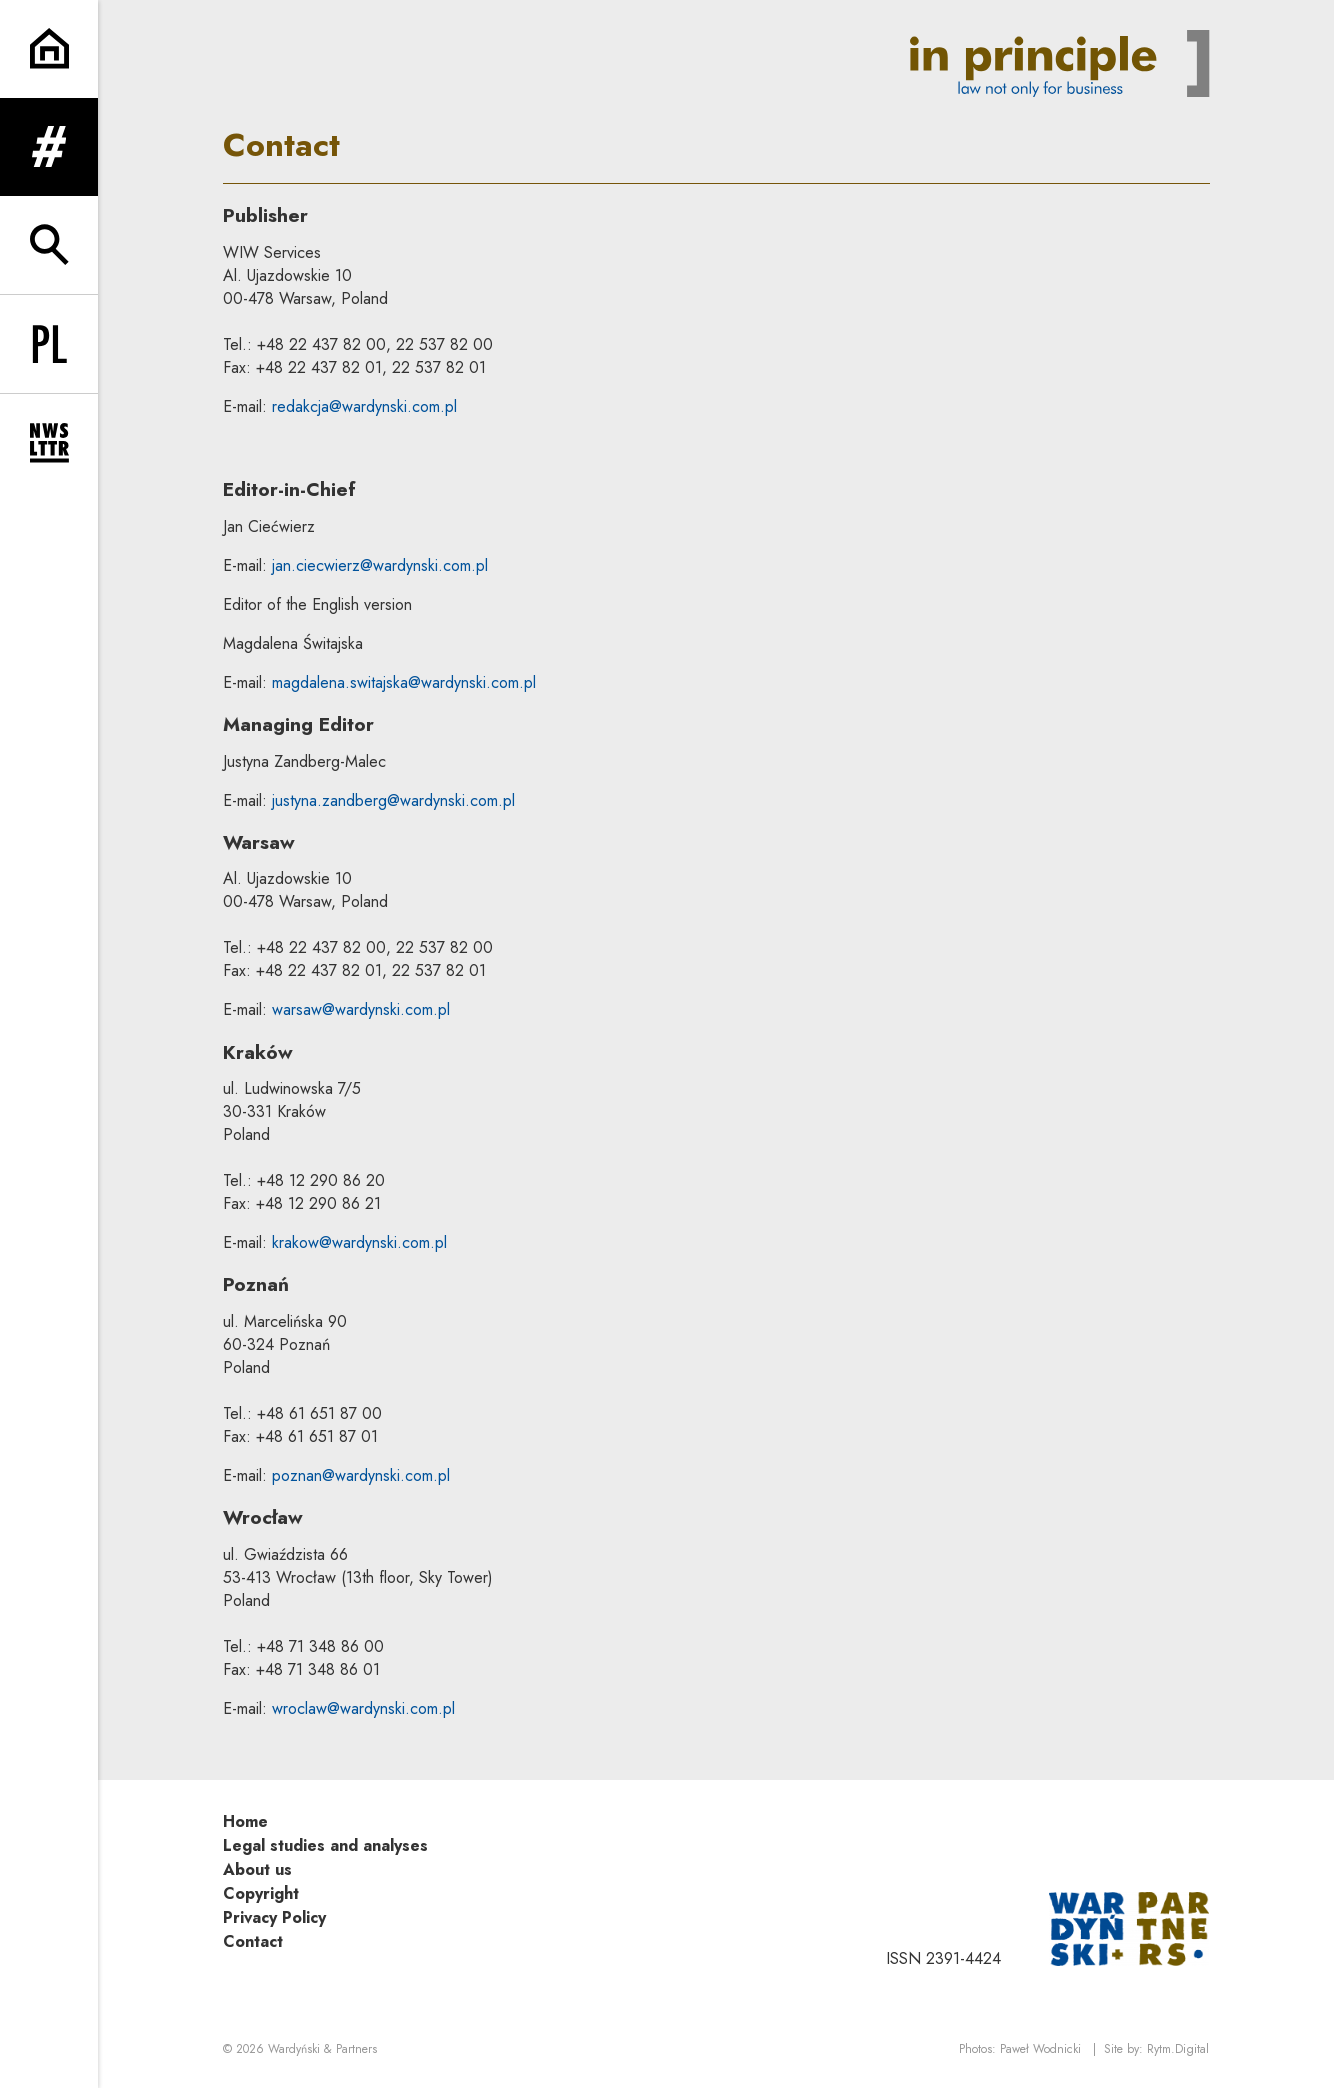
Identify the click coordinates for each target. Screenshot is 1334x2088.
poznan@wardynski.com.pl (361, 1475)
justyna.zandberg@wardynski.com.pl (393, 800)
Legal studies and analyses (325, 1845)
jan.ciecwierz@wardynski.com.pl (380, 565)
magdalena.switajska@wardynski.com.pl (404, 682)
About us (257, 1869)
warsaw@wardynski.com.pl (361, 1009)
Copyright (261, 1893)
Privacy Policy (274, 1917)
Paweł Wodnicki (1040, 2049)
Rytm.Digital (1178, 2049)
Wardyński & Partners (322, 2049)
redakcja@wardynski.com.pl (364, 406)
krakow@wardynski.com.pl (359, 1242)
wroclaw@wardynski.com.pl (363, 1708)
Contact (253, 1941)
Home (245, 1821)
